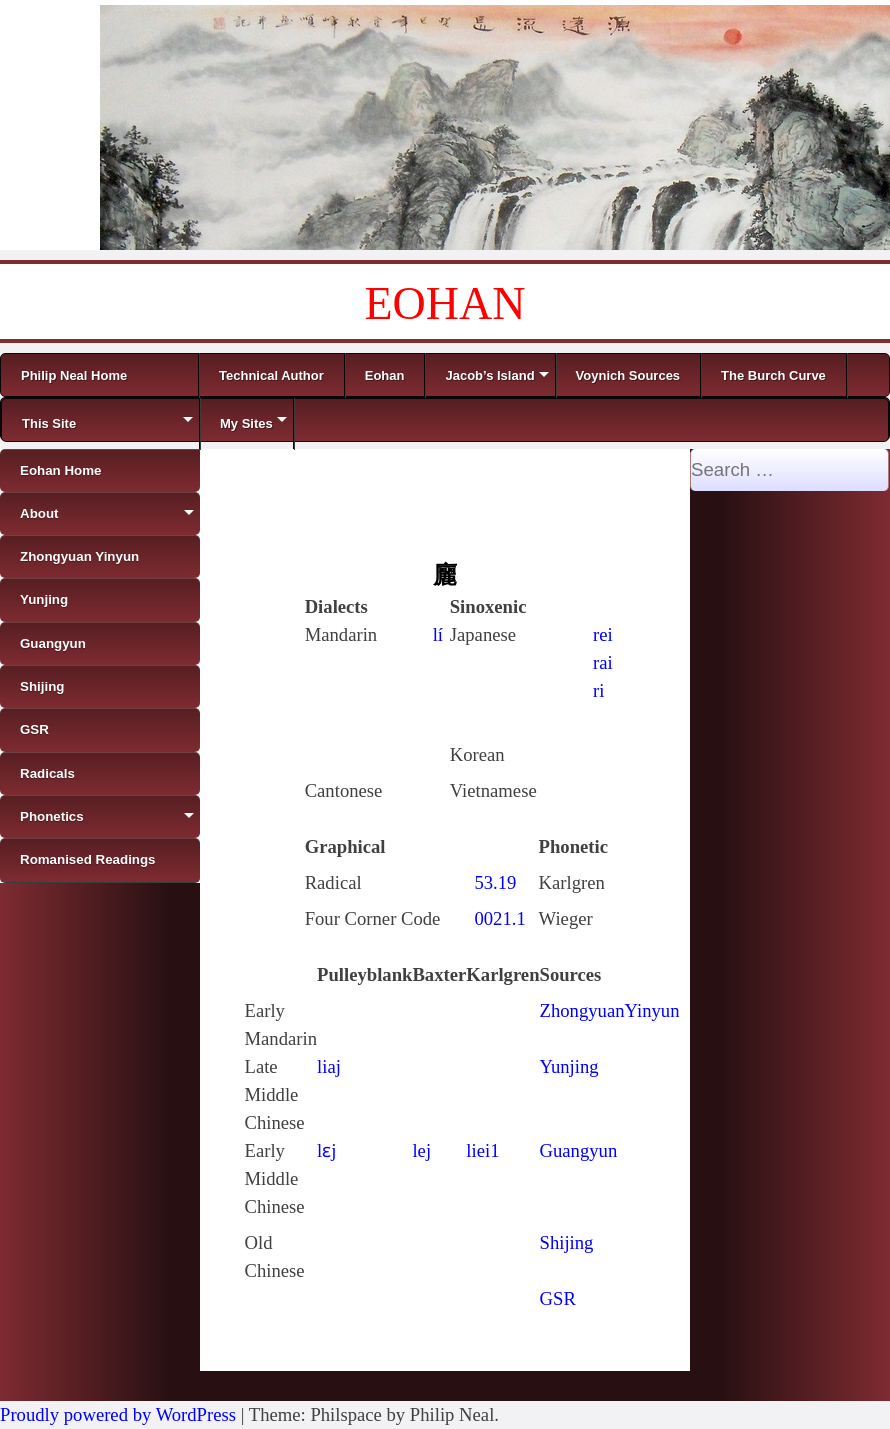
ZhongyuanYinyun (610, 1010)
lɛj (326, 1150)
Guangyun (579, 1150)
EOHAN (445, 303)
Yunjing (569, 1066)
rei (603, 634)
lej (421, 1150)
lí (438, 634)
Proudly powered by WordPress (118, 1414)
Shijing (567, 1242)
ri (598, 690)
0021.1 (499, 918)
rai (603, 662)
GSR (558, 1298)
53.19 (495, 882)
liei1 (482, 1150)
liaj (329, 1066)
